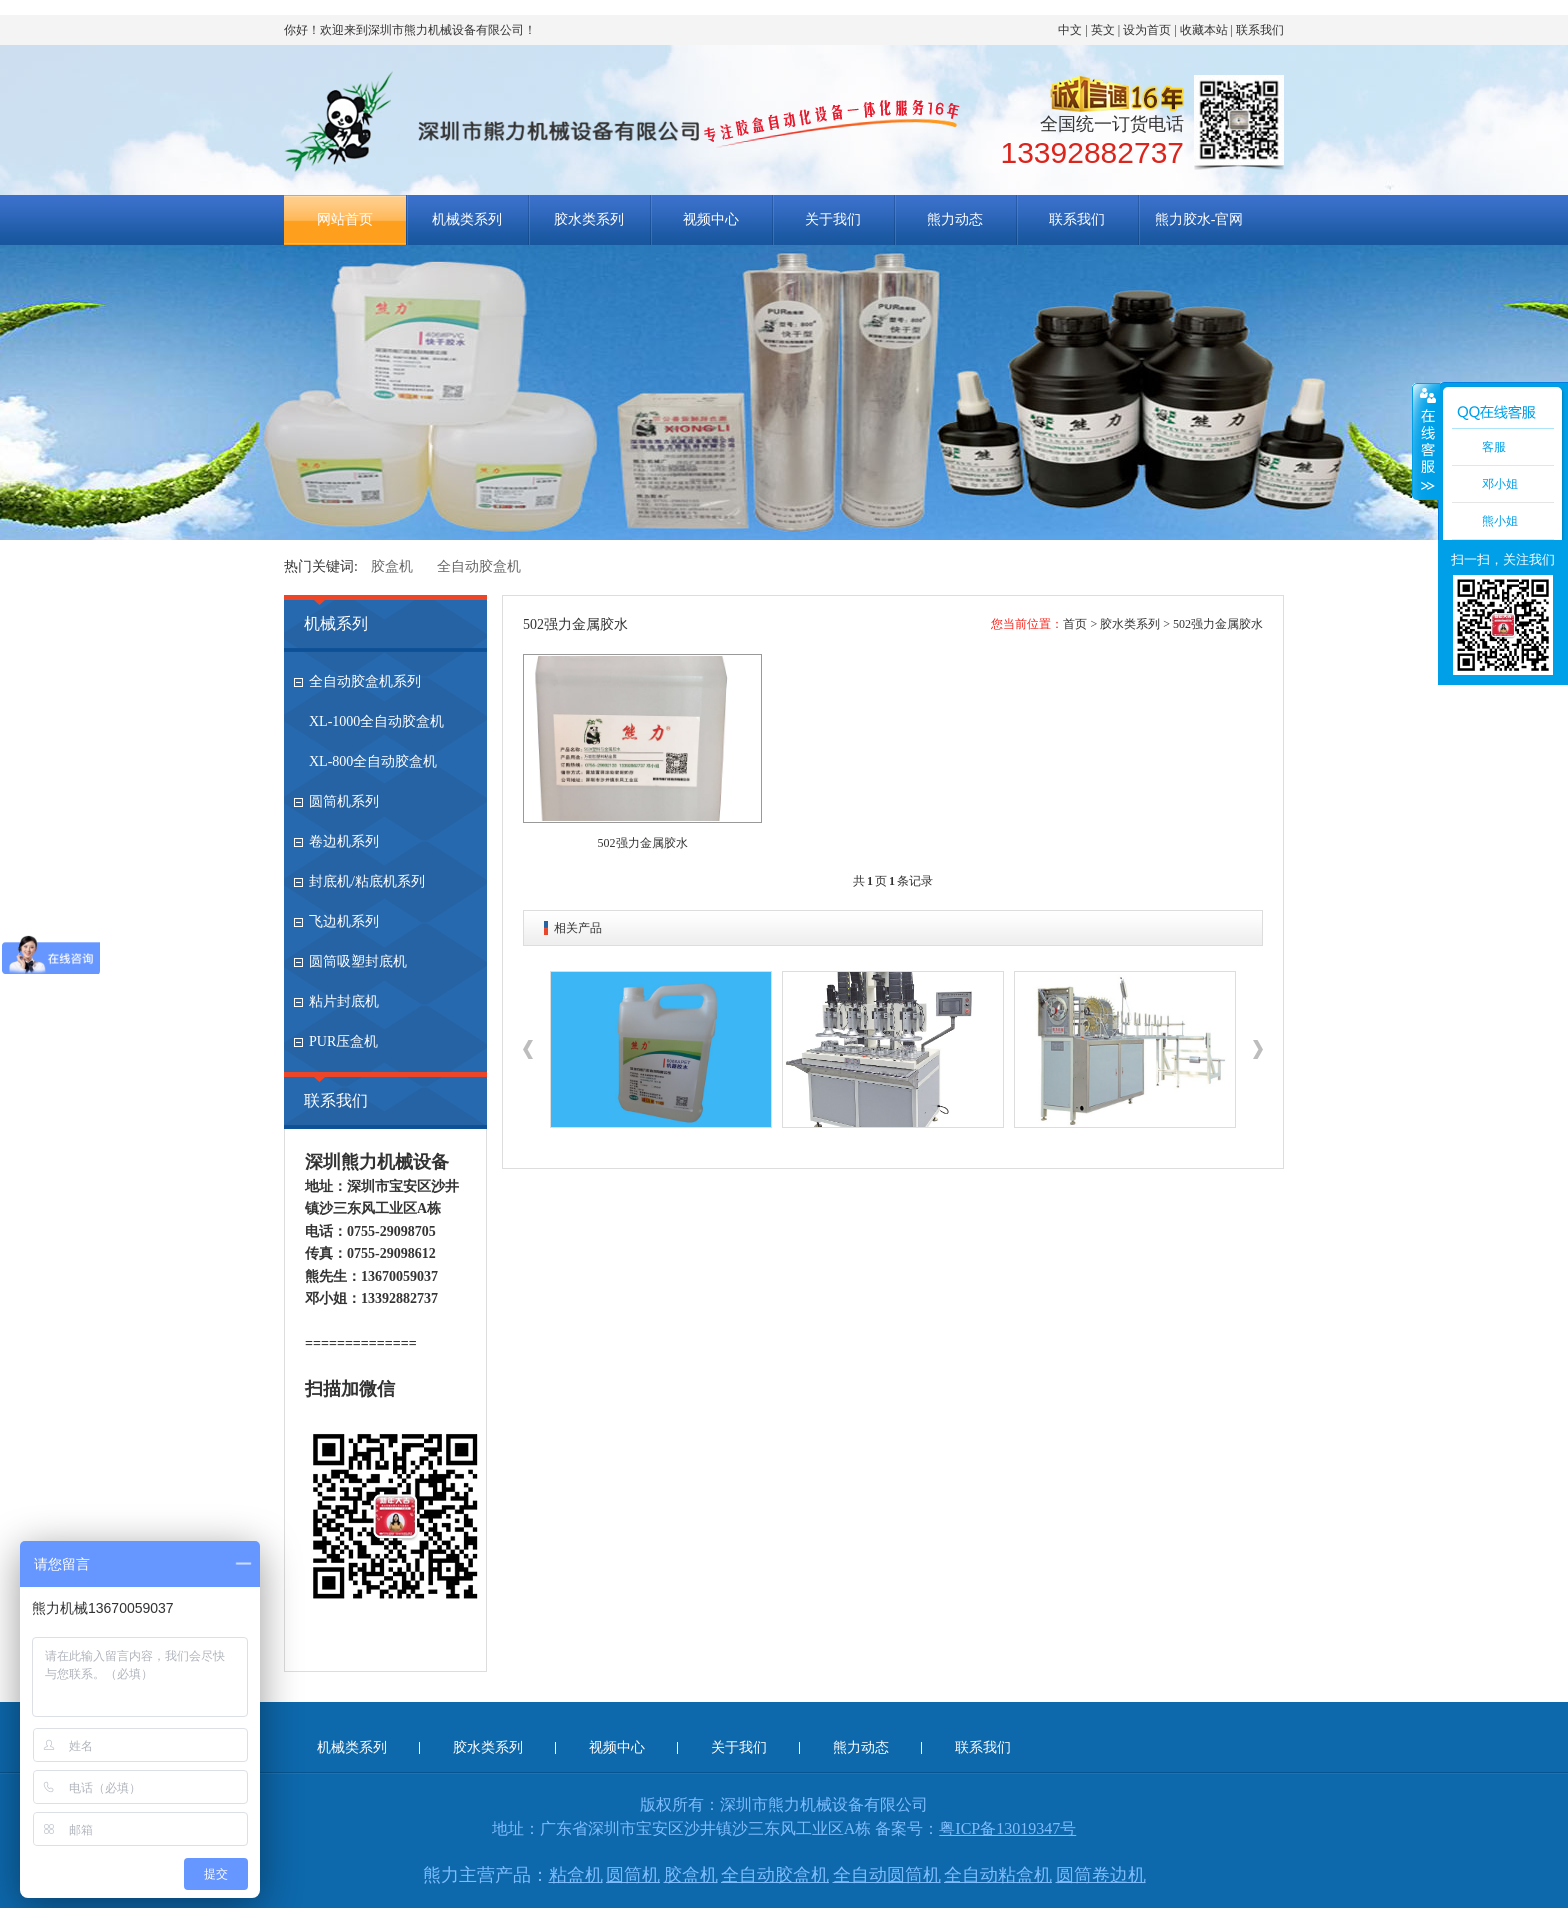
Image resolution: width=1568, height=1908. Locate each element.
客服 (1494, 447)
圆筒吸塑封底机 (358, 961)
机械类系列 (467, 219)
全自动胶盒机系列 (365, 681)
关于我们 (833, 219)
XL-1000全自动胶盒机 (376, 721)
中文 (1070, 30)
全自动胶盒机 (479, 566)
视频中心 (711, 219)
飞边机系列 (344, 921)
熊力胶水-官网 (1199, 219)
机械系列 (336, 623)
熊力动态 (955, 219)
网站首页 (345, 219)
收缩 (1426, 441)
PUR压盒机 (343, 1041)
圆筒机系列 (344, 801)
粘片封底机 (344, 1001)
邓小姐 (1500, 484)
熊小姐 (1500, 521)
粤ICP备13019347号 (1007, 1828)
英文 (1103, 30)
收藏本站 (1204, 30)
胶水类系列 (589, 219)
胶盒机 (392, 566)
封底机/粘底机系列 (367, 881)
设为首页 (1147, 30)
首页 (1075, 624)
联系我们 (1260, 30)
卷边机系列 (344, 841)
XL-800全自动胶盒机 (373, 761)
